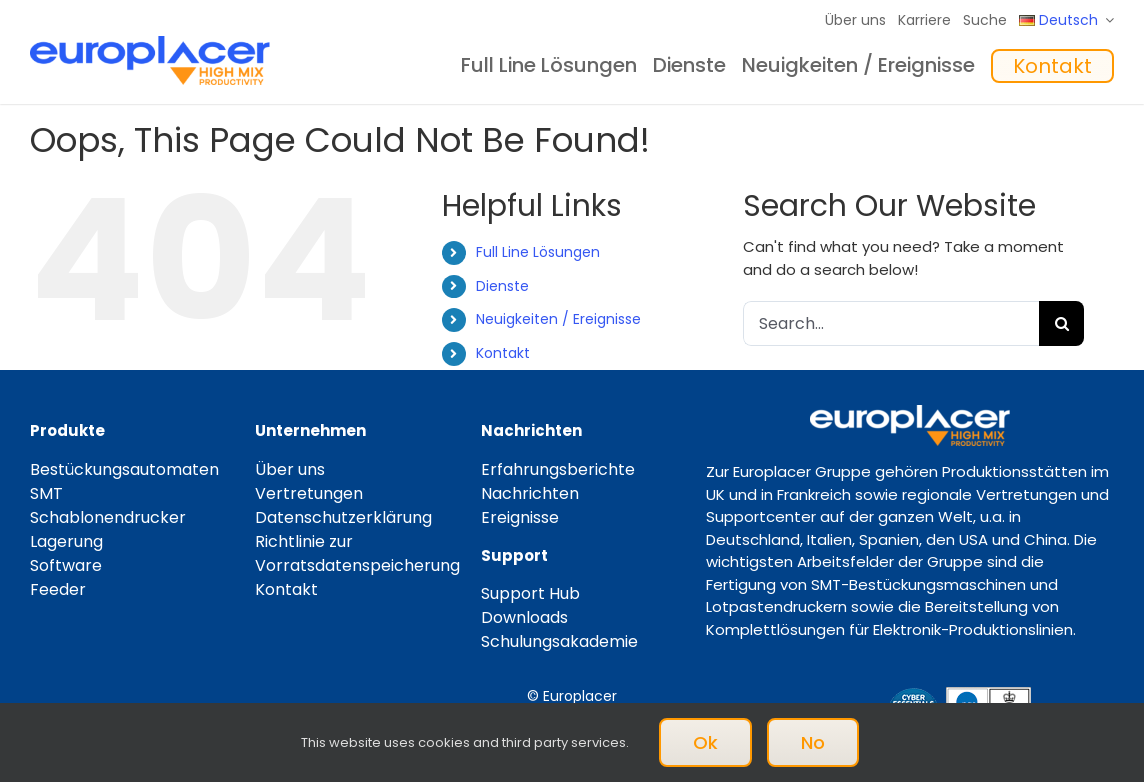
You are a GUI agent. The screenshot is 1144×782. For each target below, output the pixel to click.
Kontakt (503, 353)
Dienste (502, 286)
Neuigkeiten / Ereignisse (558, 319)
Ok (705, 742)
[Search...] (891, 323)
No (813, 742)
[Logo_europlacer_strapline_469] (150, 43)
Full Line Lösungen (538, 252)
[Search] (1061, 323)
